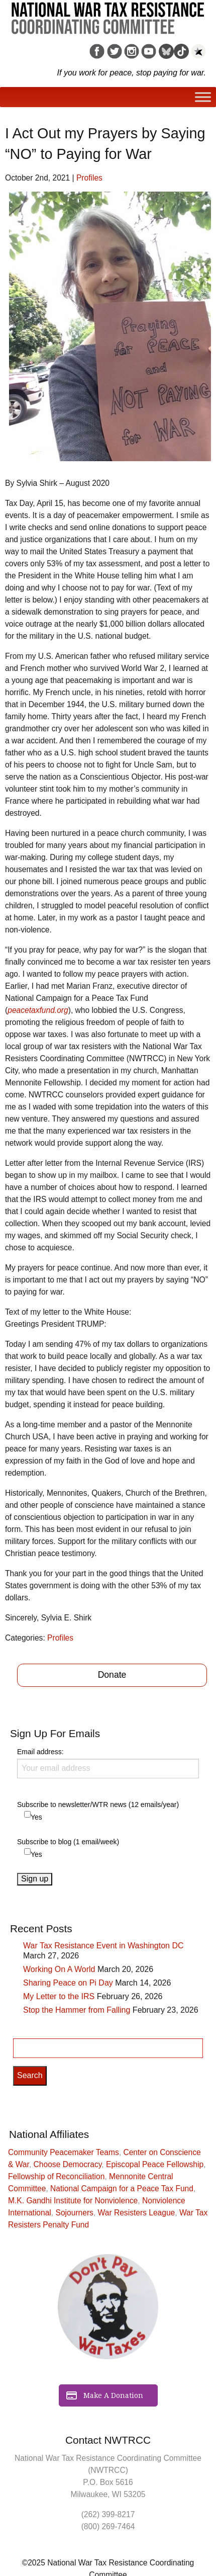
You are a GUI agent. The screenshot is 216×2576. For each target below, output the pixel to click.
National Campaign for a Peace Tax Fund (121, 2188)
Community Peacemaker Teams (63, 2152)
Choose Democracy (68, 2164)
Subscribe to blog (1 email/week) (68, 1842)
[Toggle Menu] (203, 97)
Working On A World (59, 1969)
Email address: (108, 1763)
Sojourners (74, 2212)
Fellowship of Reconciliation (56, 2176)
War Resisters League (136, 2212)
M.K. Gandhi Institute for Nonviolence (73, 2200)
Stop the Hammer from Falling (76, 2010)
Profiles (89, 178)
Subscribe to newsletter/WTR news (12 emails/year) (98, 1804)
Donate (112, 1675)
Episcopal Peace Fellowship (154, 2164)
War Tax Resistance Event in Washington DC (103, 1945)
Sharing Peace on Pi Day (68, 1983)
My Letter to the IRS (58, 1996)
